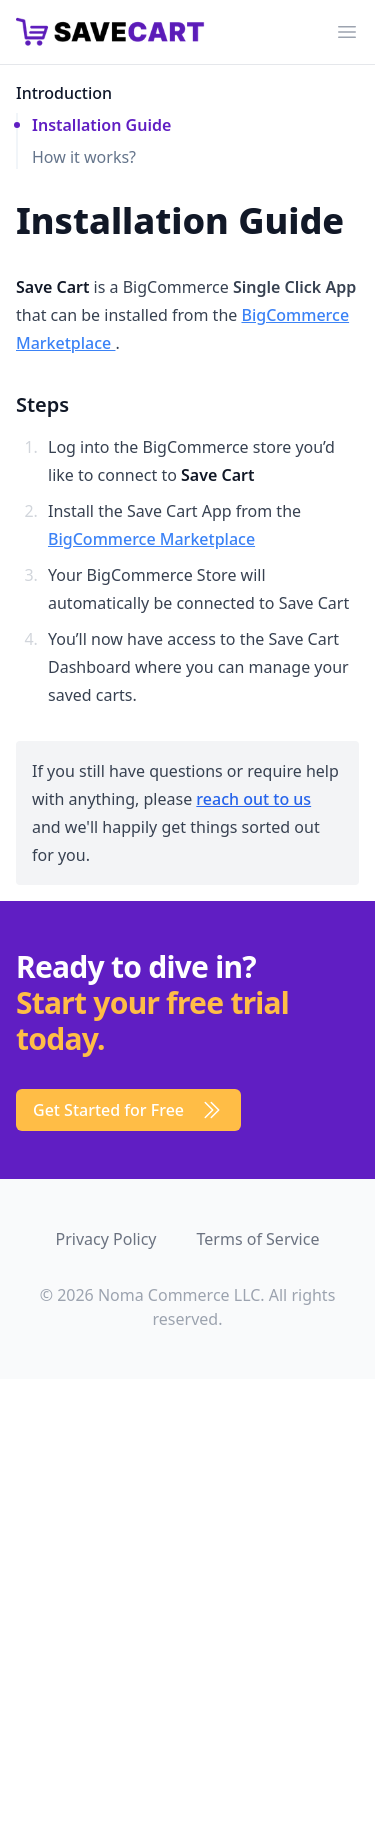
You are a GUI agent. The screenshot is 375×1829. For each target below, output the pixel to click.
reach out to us (253, 799)
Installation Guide (101, 125)
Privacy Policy (106, 1239)
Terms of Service (258, 1239)
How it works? (84, 157)
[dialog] (150, 1454)
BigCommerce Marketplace (151, 539)
